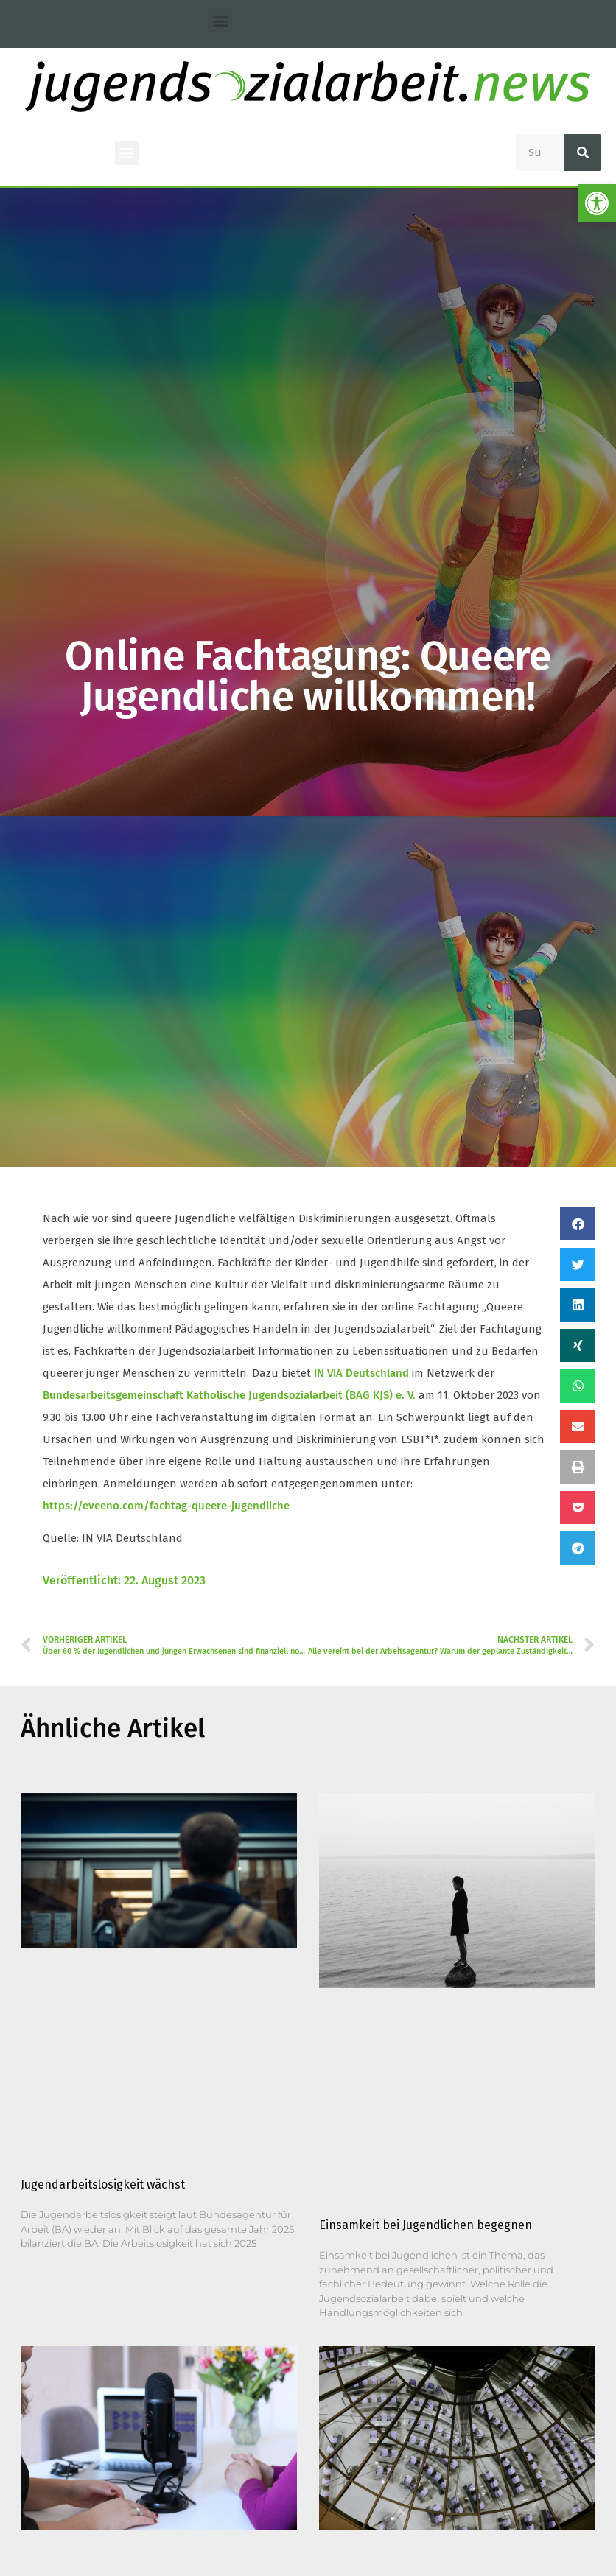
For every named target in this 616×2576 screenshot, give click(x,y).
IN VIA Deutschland (361, 1373)
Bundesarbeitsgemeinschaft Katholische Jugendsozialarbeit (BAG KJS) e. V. (229, 1395)
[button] (220, 20)
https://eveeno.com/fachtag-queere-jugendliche (166, 1505)
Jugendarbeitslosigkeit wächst (103, 2184)
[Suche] (582, 152)
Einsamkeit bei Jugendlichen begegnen (425, 2225)
